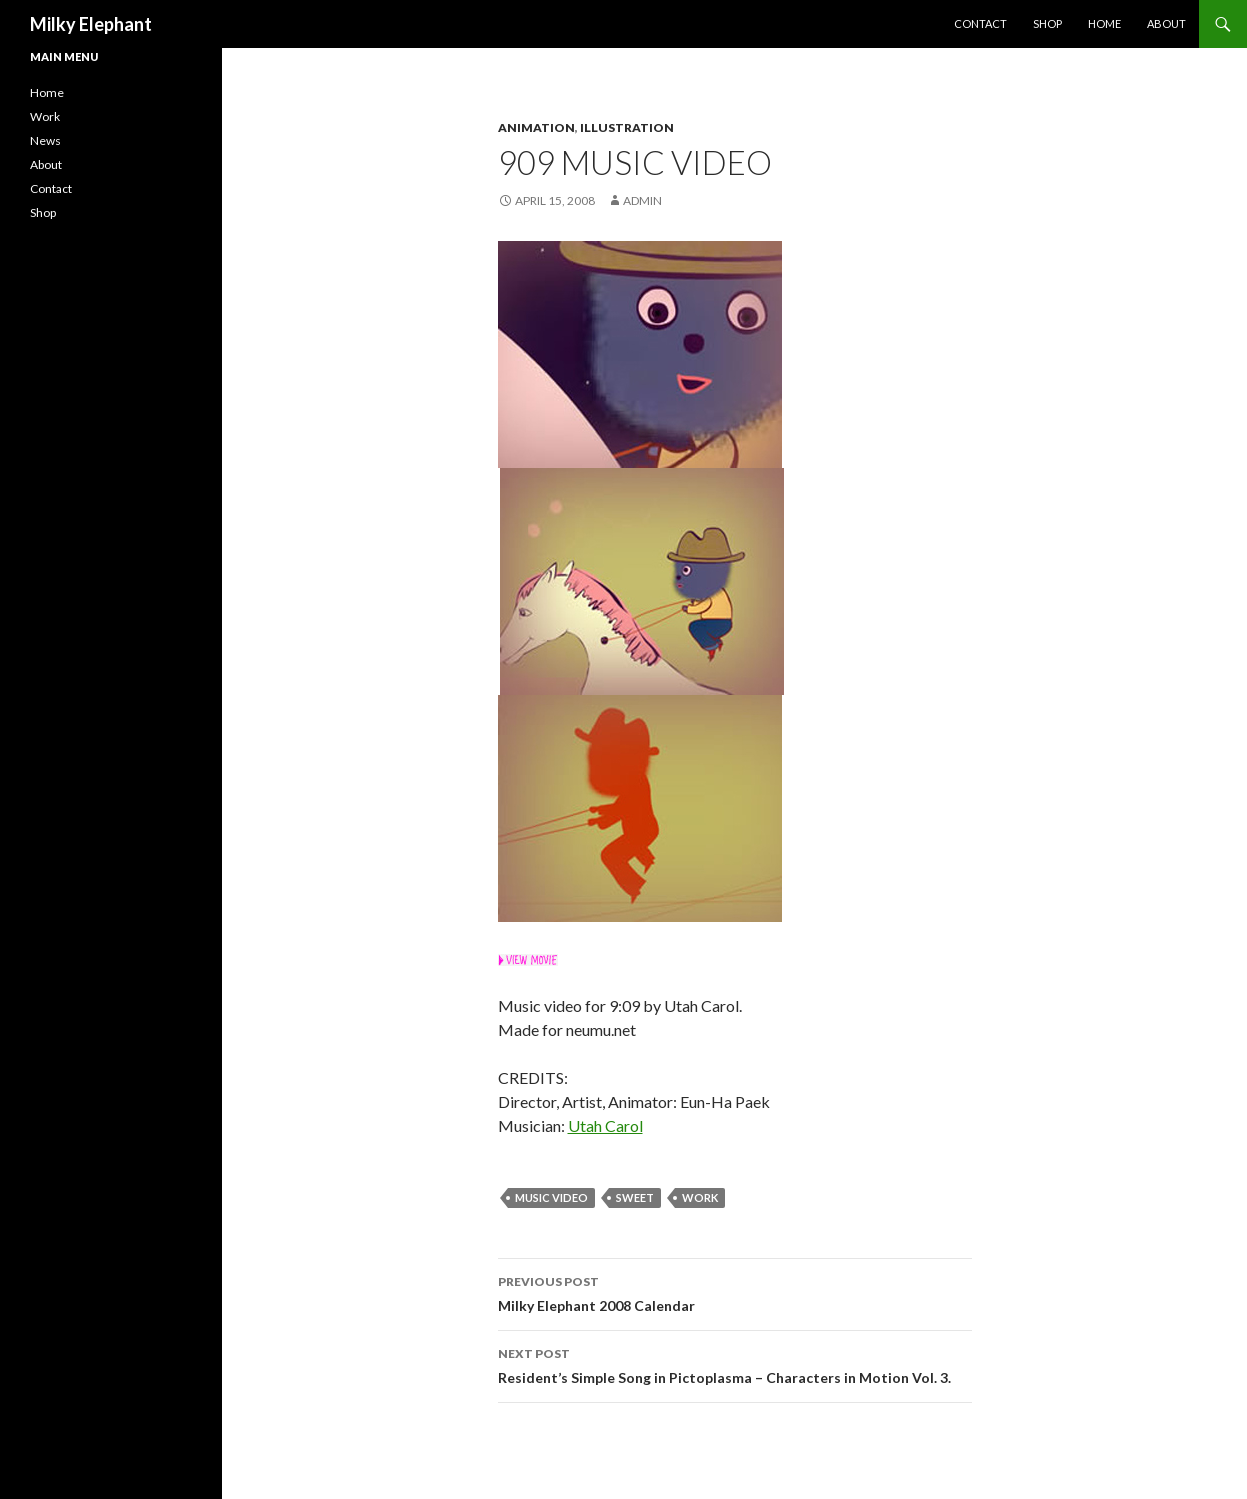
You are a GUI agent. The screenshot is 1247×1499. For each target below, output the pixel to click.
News (45, 140)
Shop (1047, 23)
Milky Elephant (91, 24)
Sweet (635, 1197)
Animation (536, 127)
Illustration (627, 127)
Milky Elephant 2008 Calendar (735, 1292)
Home (1104, 23)
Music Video (551, 1197)
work (700, 1197)
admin (642, 200)
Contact (980, 23)
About (1166, 23)
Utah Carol (605, 1125)
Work (45, 116)
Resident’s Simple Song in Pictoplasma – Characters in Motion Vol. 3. (735, 1364)
